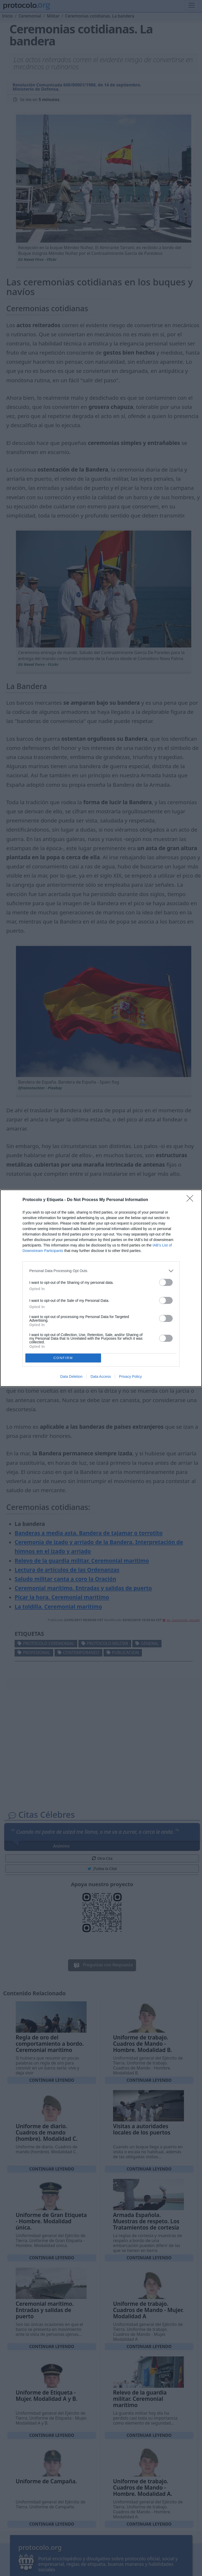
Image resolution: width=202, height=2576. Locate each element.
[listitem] (101, 1271)
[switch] (166, 1282)
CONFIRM (63, 1358)
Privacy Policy (130, 1376)
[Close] (192, 1200)
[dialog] (101, 1288)
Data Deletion (71, 1376)
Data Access (101, 1376)
